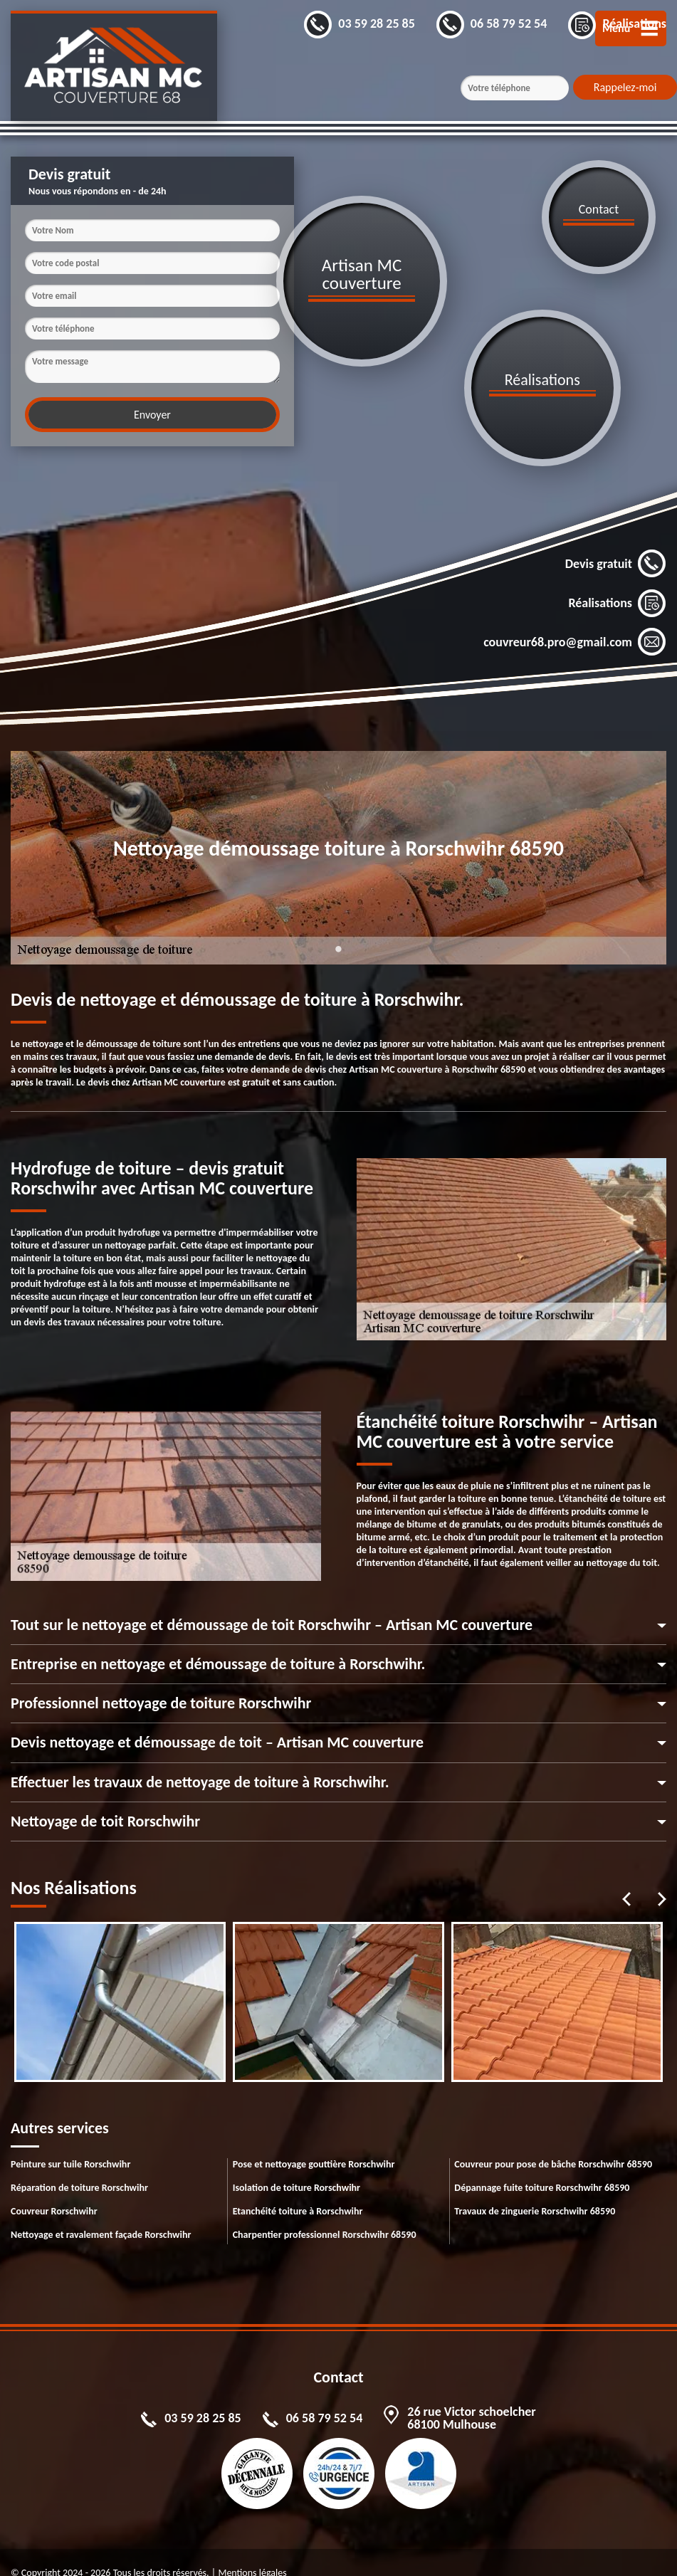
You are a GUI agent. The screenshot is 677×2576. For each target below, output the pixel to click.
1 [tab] (339, 936)
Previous (626, 1878)
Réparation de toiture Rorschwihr (79, 2166)
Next (662, 1878)
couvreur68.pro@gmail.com (574, 620)
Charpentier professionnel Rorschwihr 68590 (324, 2213)
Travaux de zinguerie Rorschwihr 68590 (534, 2190)
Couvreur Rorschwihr (54, 2190)
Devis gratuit (615, 542)
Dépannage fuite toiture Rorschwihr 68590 (541, 2166)
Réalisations (617, 581)
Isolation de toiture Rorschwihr (296, 2166)
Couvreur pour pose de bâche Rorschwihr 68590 (553, 2143)
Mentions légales (252, 2551)
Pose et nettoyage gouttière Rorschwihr (314, 2143)
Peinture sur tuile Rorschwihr (70, 2143)
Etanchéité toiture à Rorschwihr (298, 2190)
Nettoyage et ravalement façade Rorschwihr (101, 2213)
